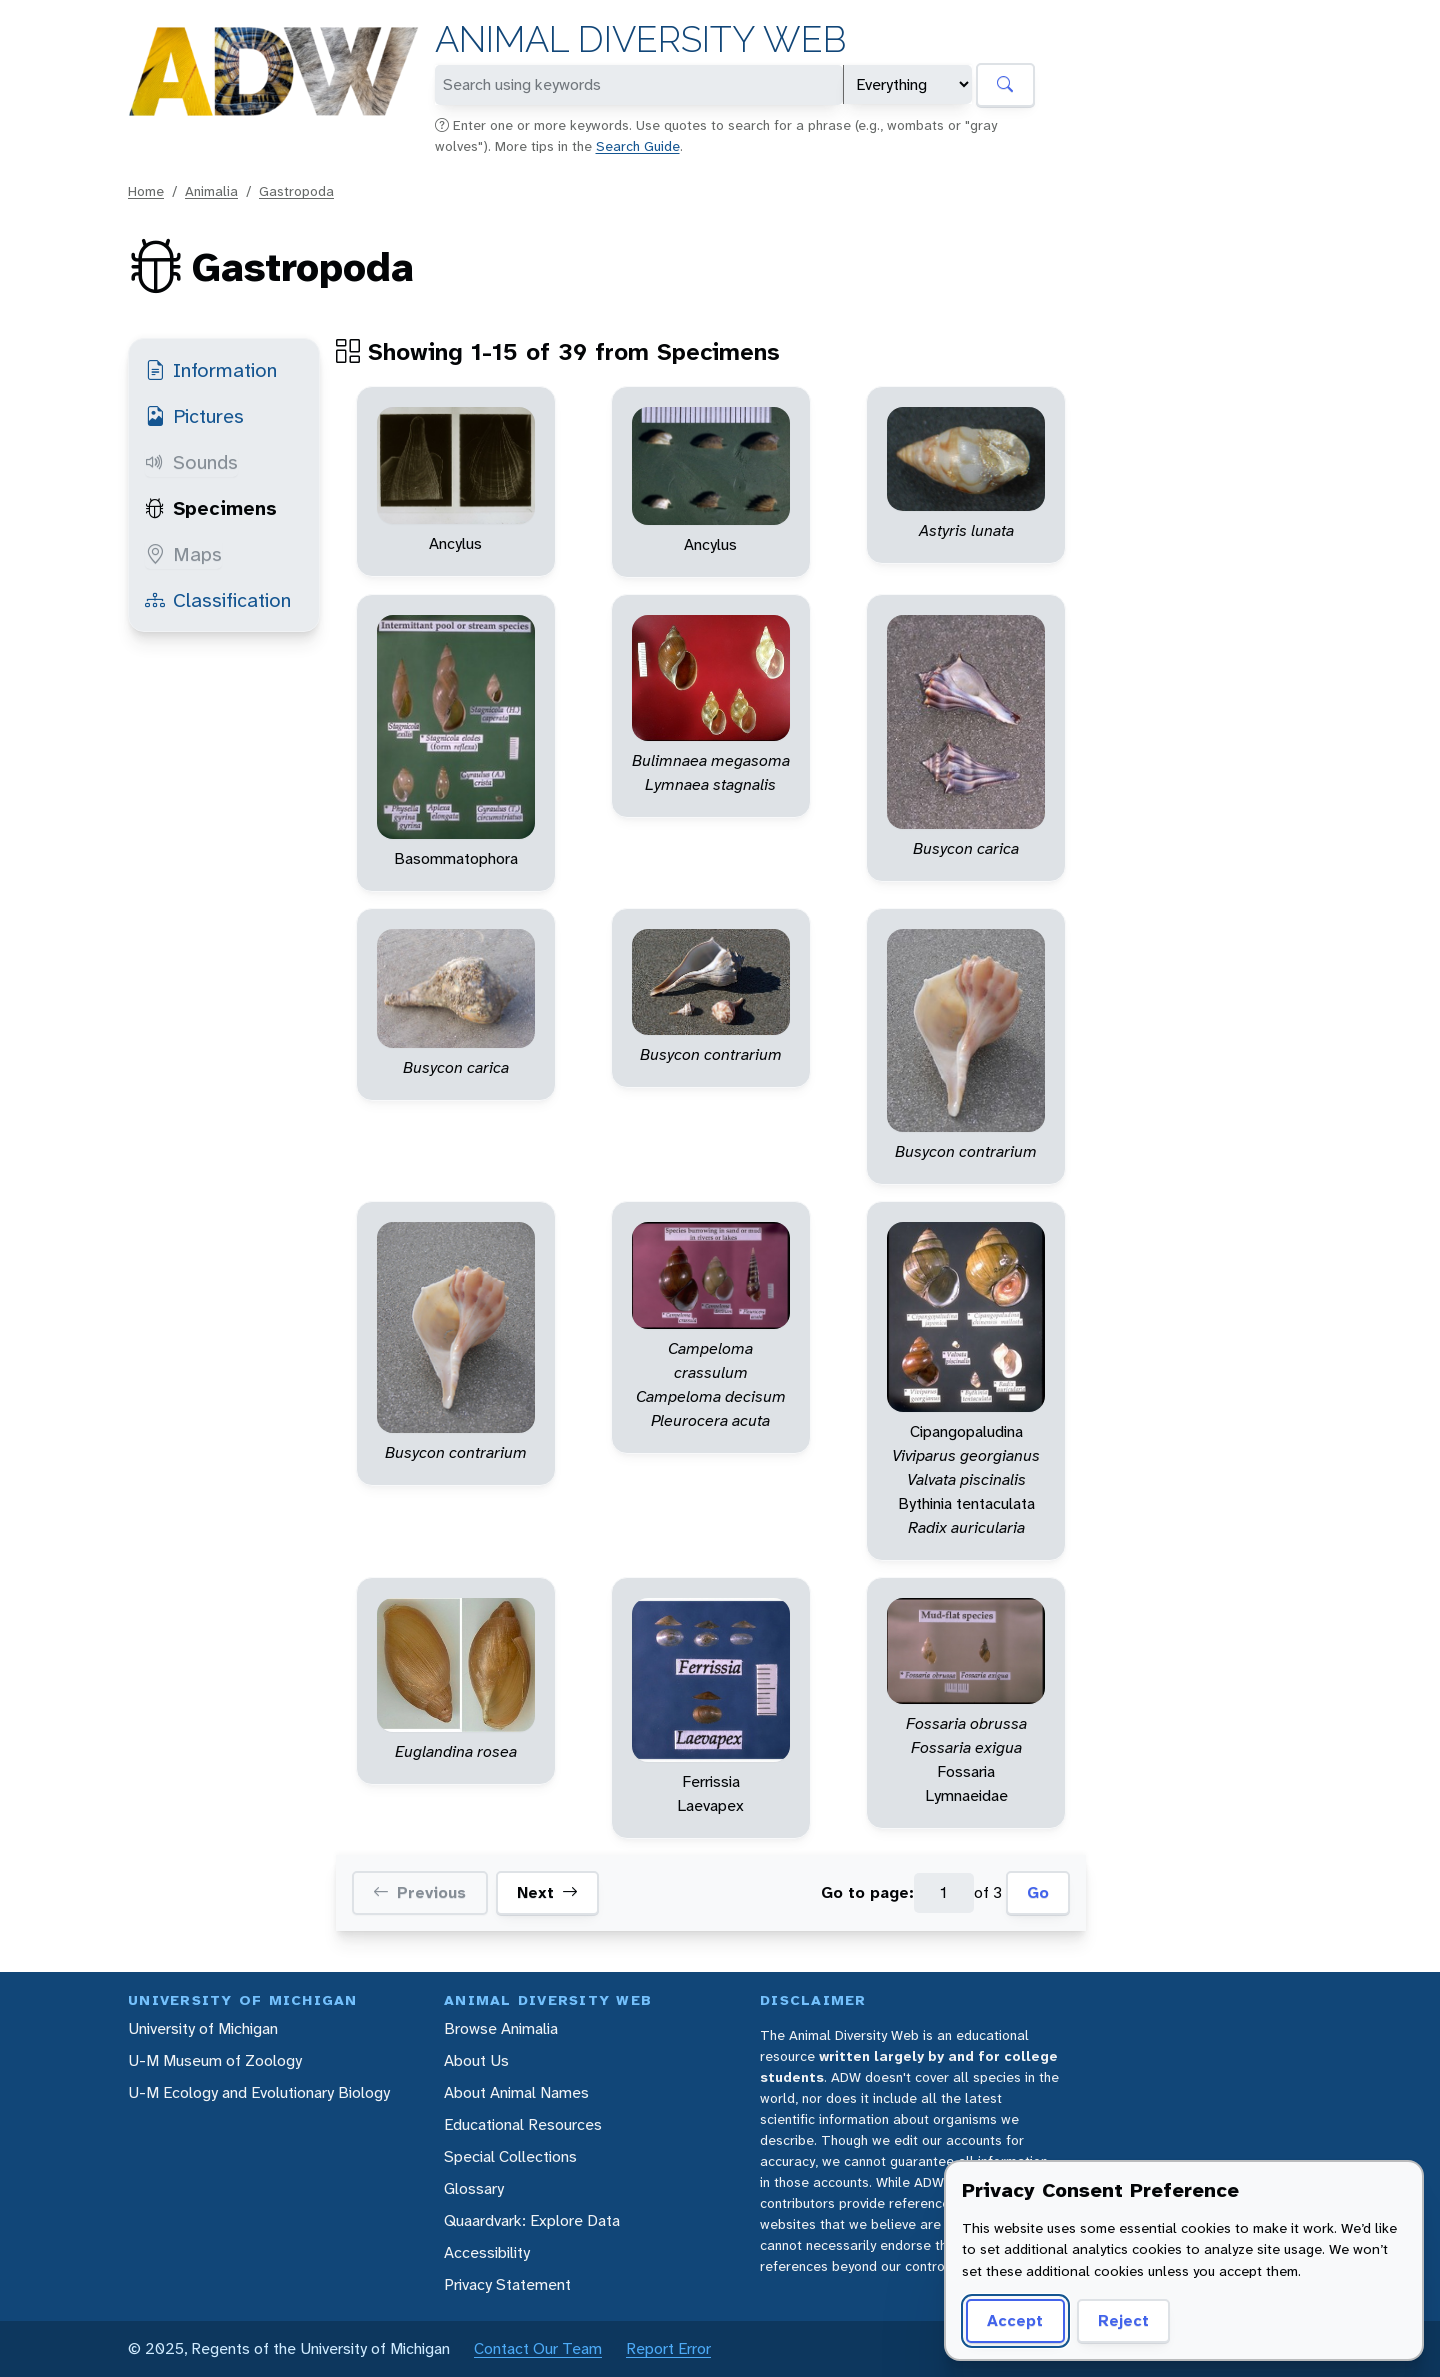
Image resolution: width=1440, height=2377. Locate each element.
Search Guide (638, 146)
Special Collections (510, 2156)
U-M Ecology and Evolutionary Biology (259, 2092)
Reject (1123, 2320)
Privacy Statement (507, 2284)
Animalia (211, 191)
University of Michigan (203, 2028)
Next (547, 1893)
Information (211, 370)
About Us (476, 2060)
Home (146, 191)
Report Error (668, 2348)
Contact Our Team (538, 2348)
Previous (419, 1893)
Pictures (194, 416)
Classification (218, 600)
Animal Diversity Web (640, 39)
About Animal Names (516, 2092)
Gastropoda (296, 191)
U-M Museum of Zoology (215, 2060)
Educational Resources (523, 2124)
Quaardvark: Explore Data (532, 2220)
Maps (183, 554)
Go (1038, 1892)
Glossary (474, 2188)
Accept (1015, 2320)
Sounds (191, 462)
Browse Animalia (501, 2028)
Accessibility (487, 2252)
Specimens (211, 508)
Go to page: (867, 1892)
